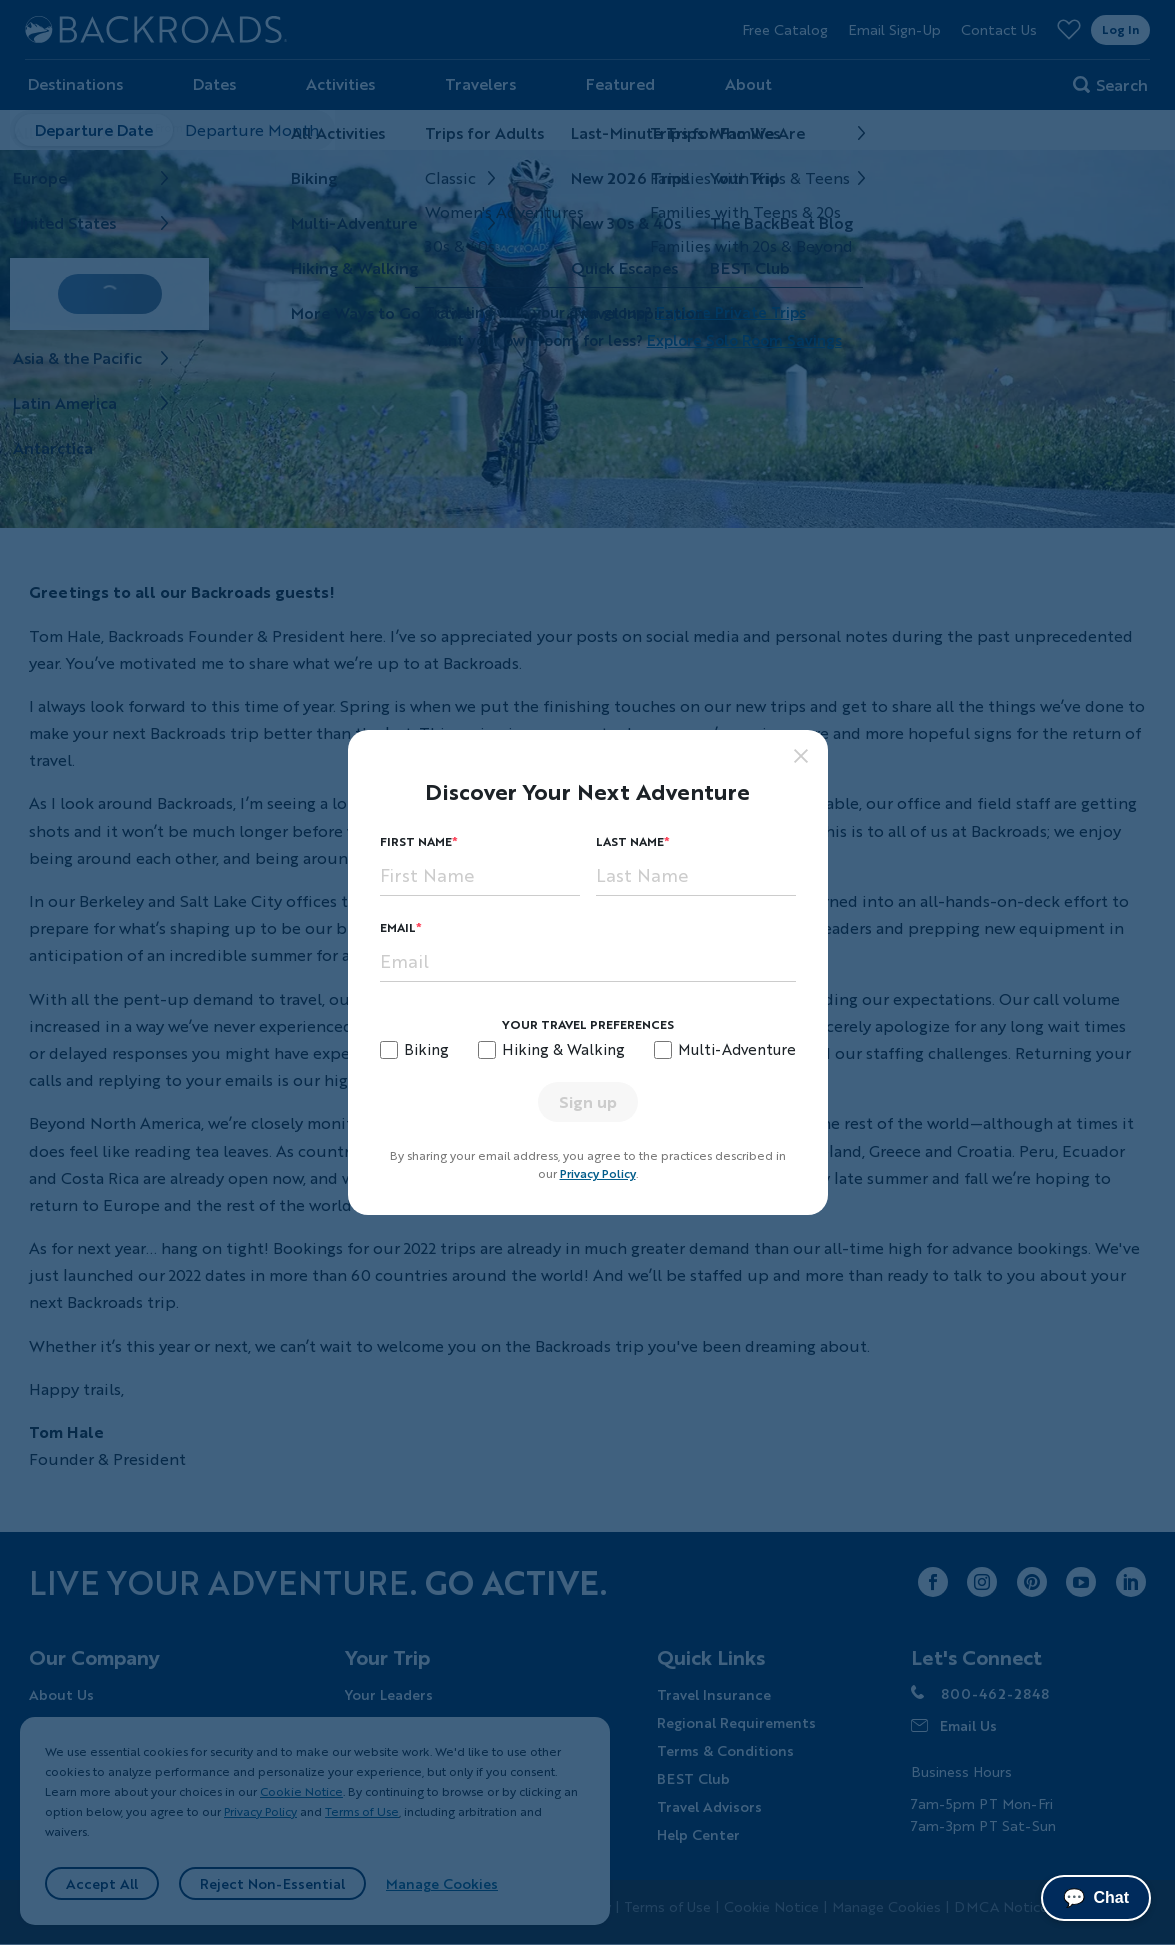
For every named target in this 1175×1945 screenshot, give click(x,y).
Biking (426, 1049)
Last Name (630, 841)
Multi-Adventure (737, 1049)
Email (398, 927)
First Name (416, 841)
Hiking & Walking (563, 1049)
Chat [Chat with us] (1096, 1898)
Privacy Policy (598, 1173)
